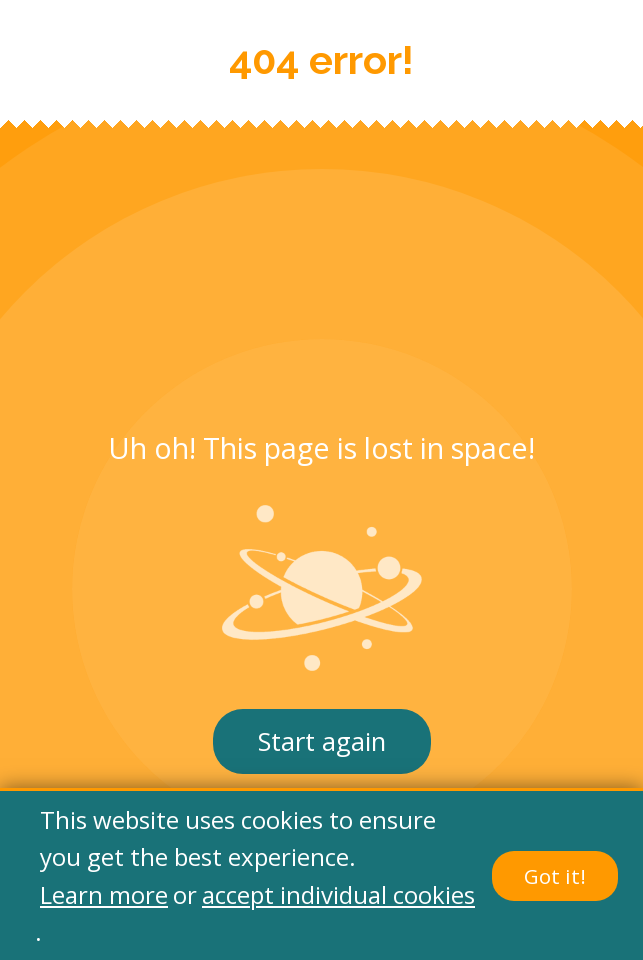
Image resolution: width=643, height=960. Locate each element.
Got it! (555, 876)
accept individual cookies (338, 894)
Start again (322, 741)
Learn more (104, 894)
